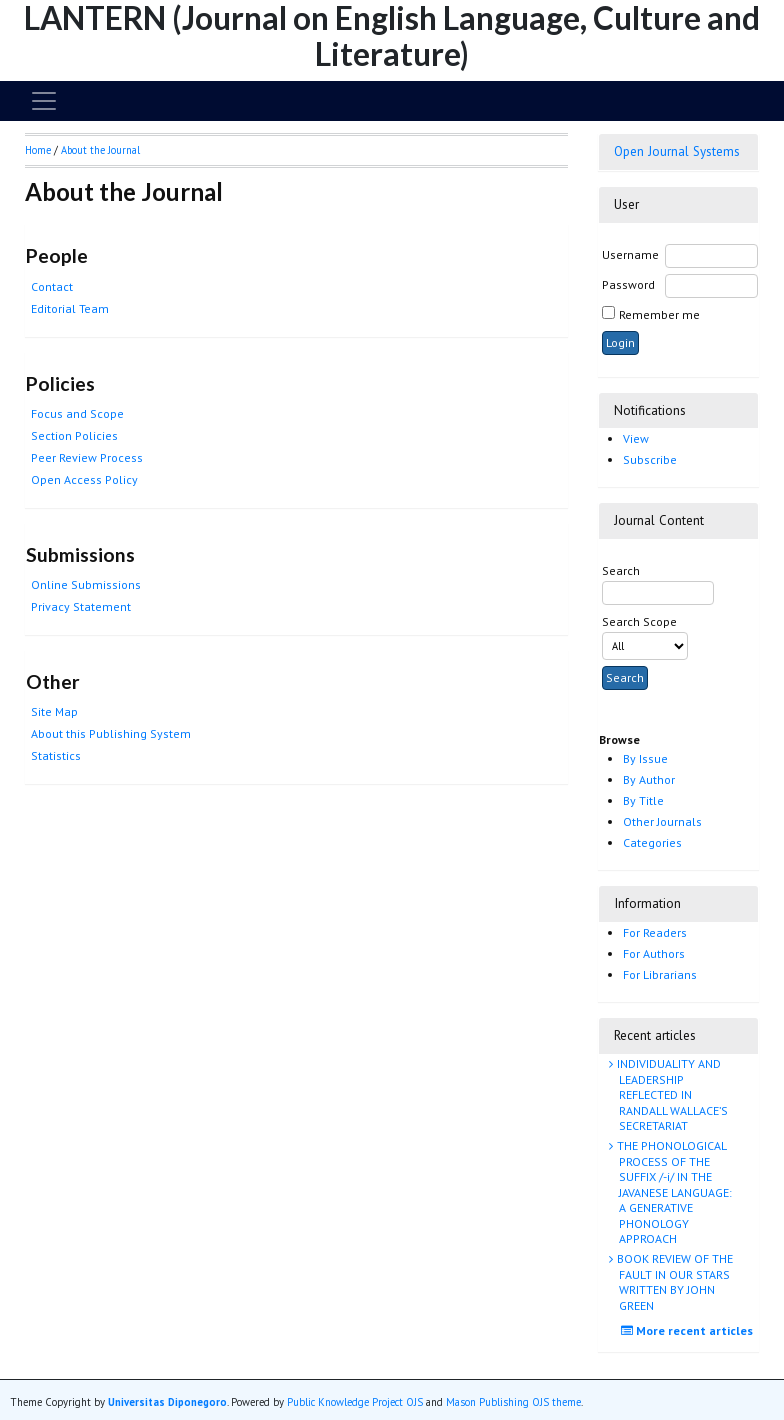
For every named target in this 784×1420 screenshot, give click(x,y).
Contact (52, 286)
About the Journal (100, 150)
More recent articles (689, 1330)
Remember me (659, 314)
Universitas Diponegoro (167, 1402)
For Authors (654, 953)
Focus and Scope (77, 413)
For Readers (655, 932)
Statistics (56, 755)
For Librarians (660, 974)
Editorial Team (70, 308)
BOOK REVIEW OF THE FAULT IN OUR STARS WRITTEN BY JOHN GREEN (673, 1282)
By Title (643, 800)
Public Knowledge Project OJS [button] (355, 1402)
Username (630, 254)
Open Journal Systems (677, 151)
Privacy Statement (81, 606)
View (636, 438)
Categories (652, 842)
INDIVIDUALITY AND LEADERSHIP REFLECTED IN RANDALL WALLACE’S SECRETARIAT (671, 1094)
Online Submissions (86, 584)
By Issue (645, 758)
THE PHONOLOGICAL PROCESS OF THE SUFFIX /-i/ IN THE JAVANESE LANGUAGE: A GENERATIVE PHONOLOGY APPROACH (673, 1192)
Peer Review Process (87, 457)
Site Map (54, 711)
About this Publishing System (111, 733)
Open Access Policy (84, 479)
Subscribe (650, 459)
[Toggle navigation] (44, 101)
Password (628, 284)
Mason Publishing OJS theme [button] (513, 1402)
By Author (649, 779)
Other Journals (662, 821)
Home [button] (38, 150)
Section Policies (74, 435)
